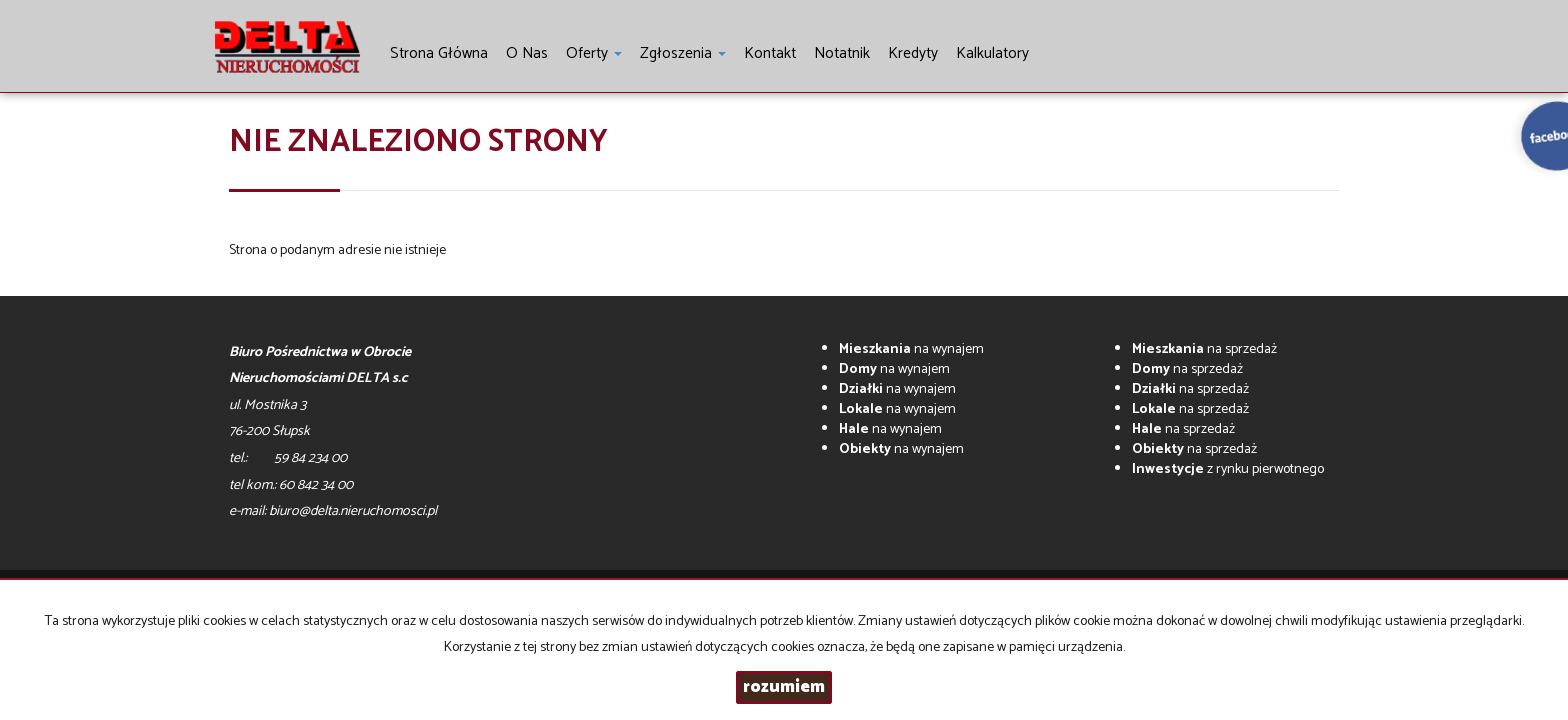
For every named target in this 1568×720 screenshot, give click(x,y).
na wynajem (911, 349)
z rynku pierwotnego (1228, 469)
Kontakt (770, 53)
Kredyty (913, 53)
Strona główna (439, 53)
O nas (527, 53)
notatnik (842, 53)
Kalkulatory (992, 53)
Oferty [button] (594, 53)
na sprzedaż (1204, 349)
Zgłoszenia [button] (683, 53)
